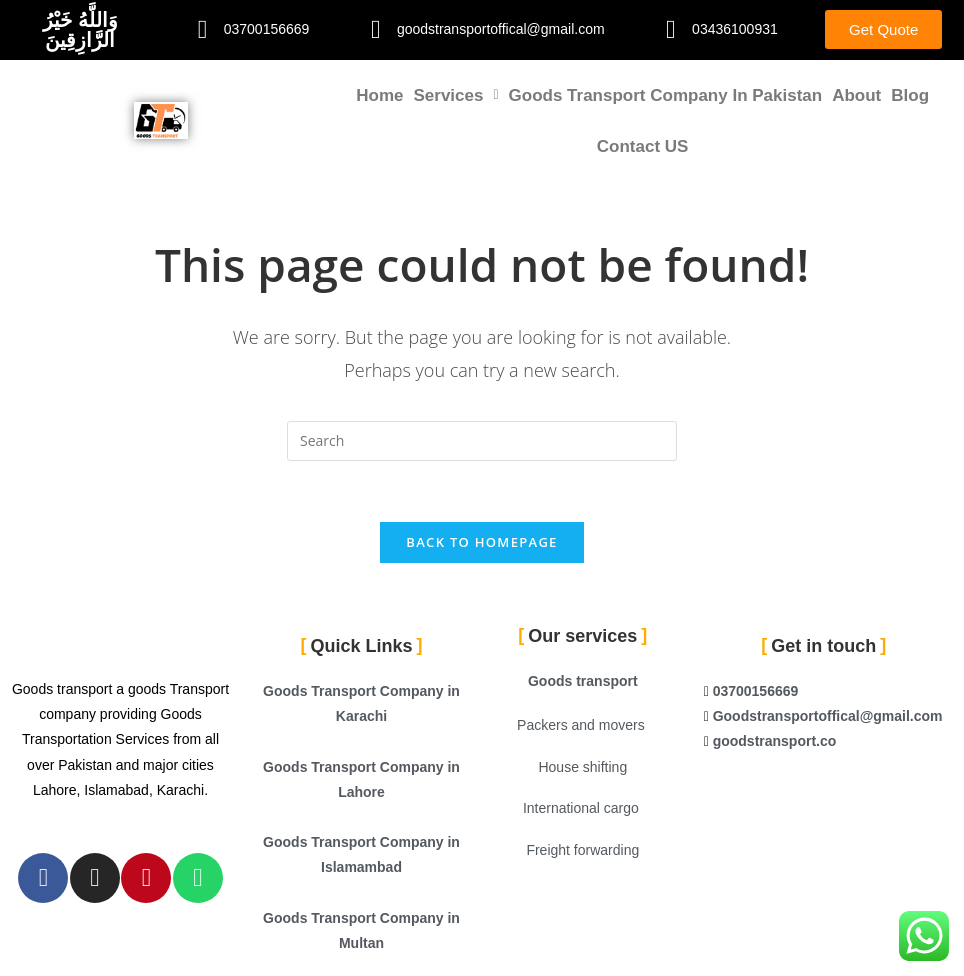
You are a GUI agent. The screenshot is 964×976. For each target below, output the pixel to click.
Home (379, 95)
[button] (455, 95)
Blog (910, 95)
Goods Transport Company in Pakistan (666, 95)
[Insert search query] (482, 441)
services (455, 95)
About (856, 95)
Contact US (643, 146)
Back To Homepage (481, 542)
